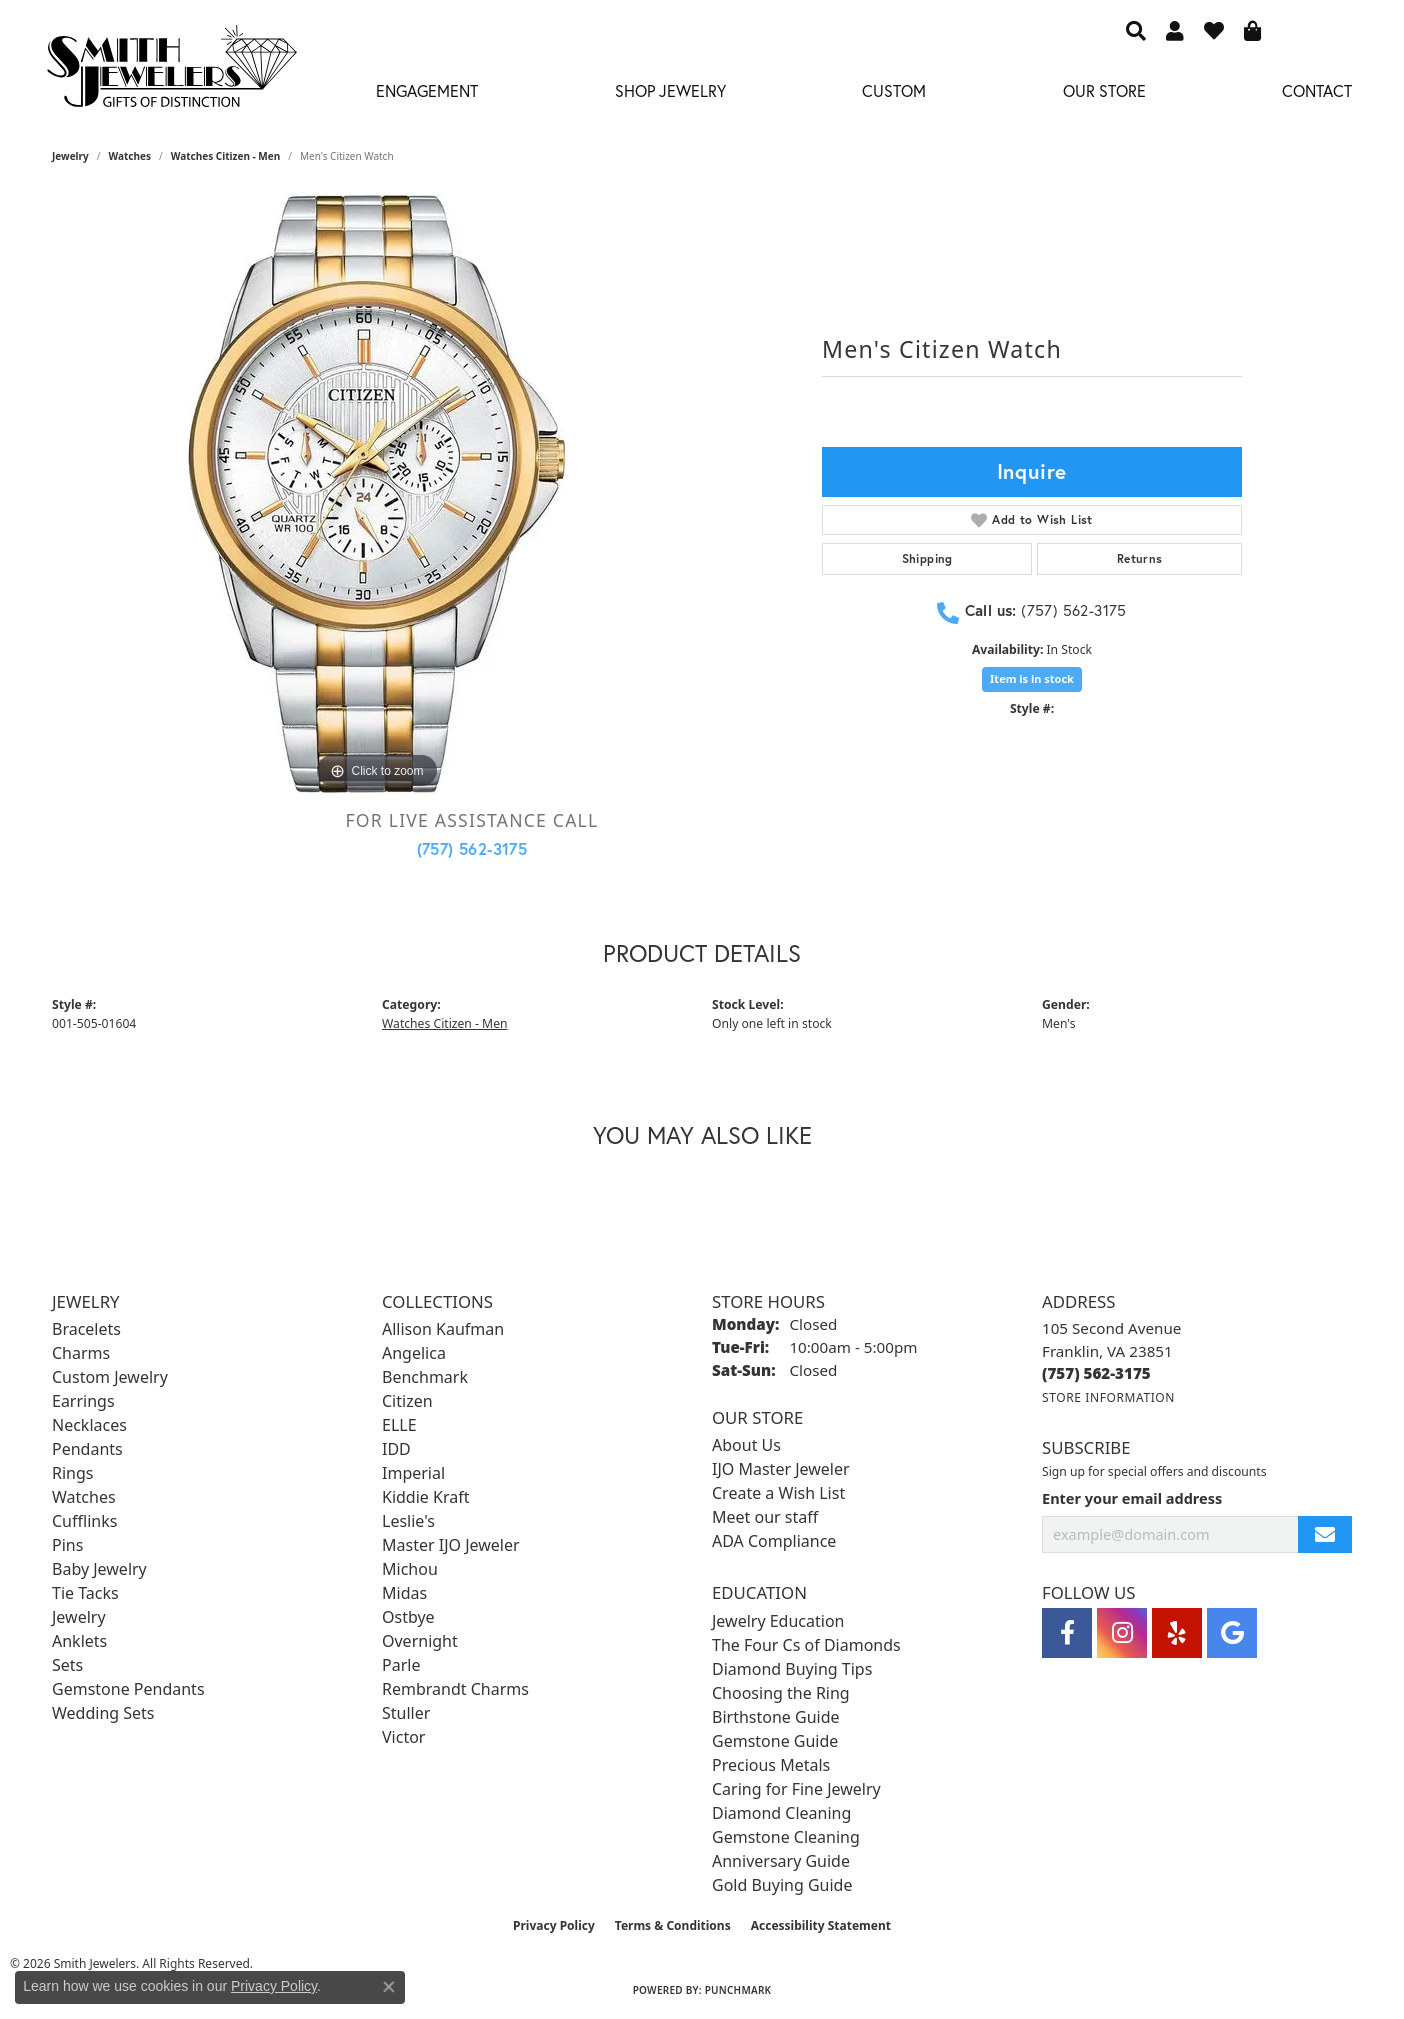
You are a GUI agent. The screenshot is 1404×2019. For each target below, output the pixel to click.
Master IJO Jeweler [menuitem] (451, 1545)
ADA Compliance (774, 1541)
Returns (1140, 558)
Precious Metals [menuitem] (771, 1765)
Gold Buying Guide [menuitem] (782, 1885)
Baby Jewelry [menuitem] (99, 1569)
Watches (130, 156)
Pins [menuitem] (67, 1545)
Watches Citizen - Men (226, 156)
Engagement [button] (427, 90)
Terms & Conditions (673, 1925)
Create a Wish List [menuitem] (778, 1493)
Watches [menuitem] (84, 1497)
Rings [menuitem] (72, 1473)
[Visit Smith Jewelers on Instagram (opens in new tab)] (1122, 1633)
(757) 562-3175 (472, 848)
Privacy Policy (554, 1925)
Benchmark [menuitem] (425, 1377)
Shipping (927, 558)
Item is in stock (1032, 678)
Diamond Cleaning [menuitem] (781, 1813)
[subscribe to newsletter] (1325, 1534)
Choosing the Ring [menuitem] (781, 1693)
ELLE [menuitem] (399, 1425)
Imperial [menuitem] (413, 1473)
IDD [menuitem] (396, 1449)
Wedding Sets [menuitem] (103, 1713)
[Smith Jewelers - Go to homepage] (171, 72)
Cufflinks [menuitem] (84, 1521)
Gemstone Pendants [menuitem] (128, 1689)
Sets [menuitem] (67, 1665)
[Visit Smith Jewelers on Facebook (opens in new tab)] (1067, 1633)
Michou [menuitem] (410, 1569)
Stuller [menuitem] (406, 1713)
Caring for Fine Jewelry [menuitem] (796, 1789)
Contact (1317, 90)
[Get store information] (1108, 1397)
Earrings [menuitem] (83, 1401)
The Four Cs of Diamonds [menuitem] (806, 1645)
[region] (377, 494)
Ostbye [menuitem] (408, 1617)
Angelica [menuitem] (414, 1353)
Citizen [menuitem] (407, 1401)
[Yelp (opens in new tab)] (1177, 1633)
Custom (894, 90)
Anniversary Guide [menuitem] (781, 1861)
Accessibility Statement (821, 1925)
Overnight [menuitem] (420, 1641)
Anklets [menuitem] (79, 1641)
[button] (1136, 30)
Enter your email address (1132, 1498)
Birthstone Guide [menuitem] (776, 1717)
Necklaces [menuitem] (89, 1425)
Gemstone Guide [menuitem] (775, 1741)
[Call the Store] (1096, 1373)
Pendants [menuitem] (87, 1449)
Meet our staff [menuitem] (765, 1517)
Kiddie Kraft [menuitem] (425, 1497)
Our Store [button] (1104, 90)
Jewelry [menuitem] (79, 1617)
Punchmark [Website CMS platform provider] (738, 1990)
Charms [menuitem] (81, 1353)
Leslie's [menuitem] (408, 1521)
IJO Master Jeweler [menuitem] (781, 1469)
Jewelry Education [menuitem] (778, 1621)
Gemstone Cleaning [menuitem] (786, 1837)
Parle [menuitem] (401, 1665)
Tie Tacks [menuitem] (85, 1593)
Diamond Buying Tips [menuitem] (792, 1669)
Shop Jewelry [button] (670, 90)
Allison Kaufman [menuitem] (443, 1329)
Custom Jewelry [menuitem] (110, 1377)
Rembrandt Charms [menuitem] (455, 1689)
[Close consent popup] (389, 1987)
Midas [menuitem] (404, 1593)
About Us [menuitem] (746, 1445)
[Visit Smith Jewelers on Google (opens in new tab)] (1232, 1633)
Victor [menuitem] (403, 1737)
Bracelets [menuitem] (86, 1329)
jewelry (70, 156)
